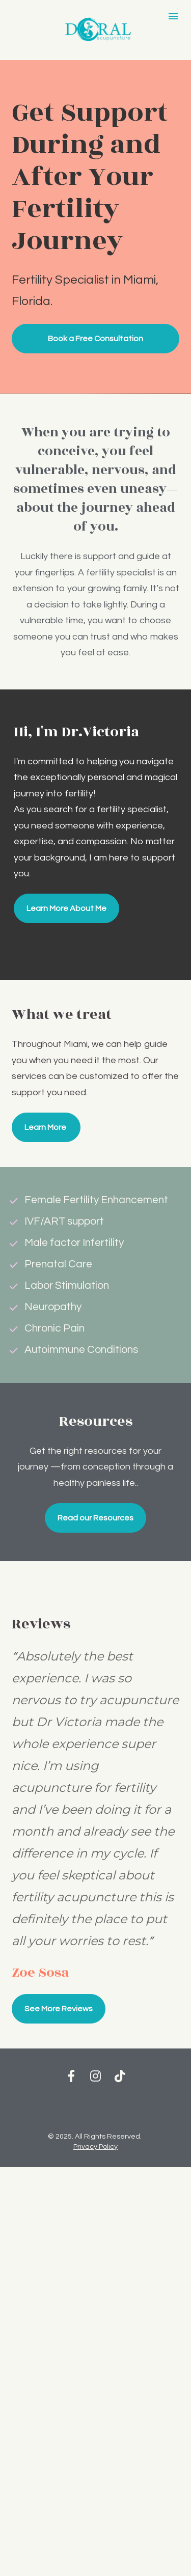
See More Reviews (58, 2009)
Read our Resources (95, 1518)
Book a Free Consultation (95, 339)
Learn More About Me (66, 908)
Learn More (46, 1127)
